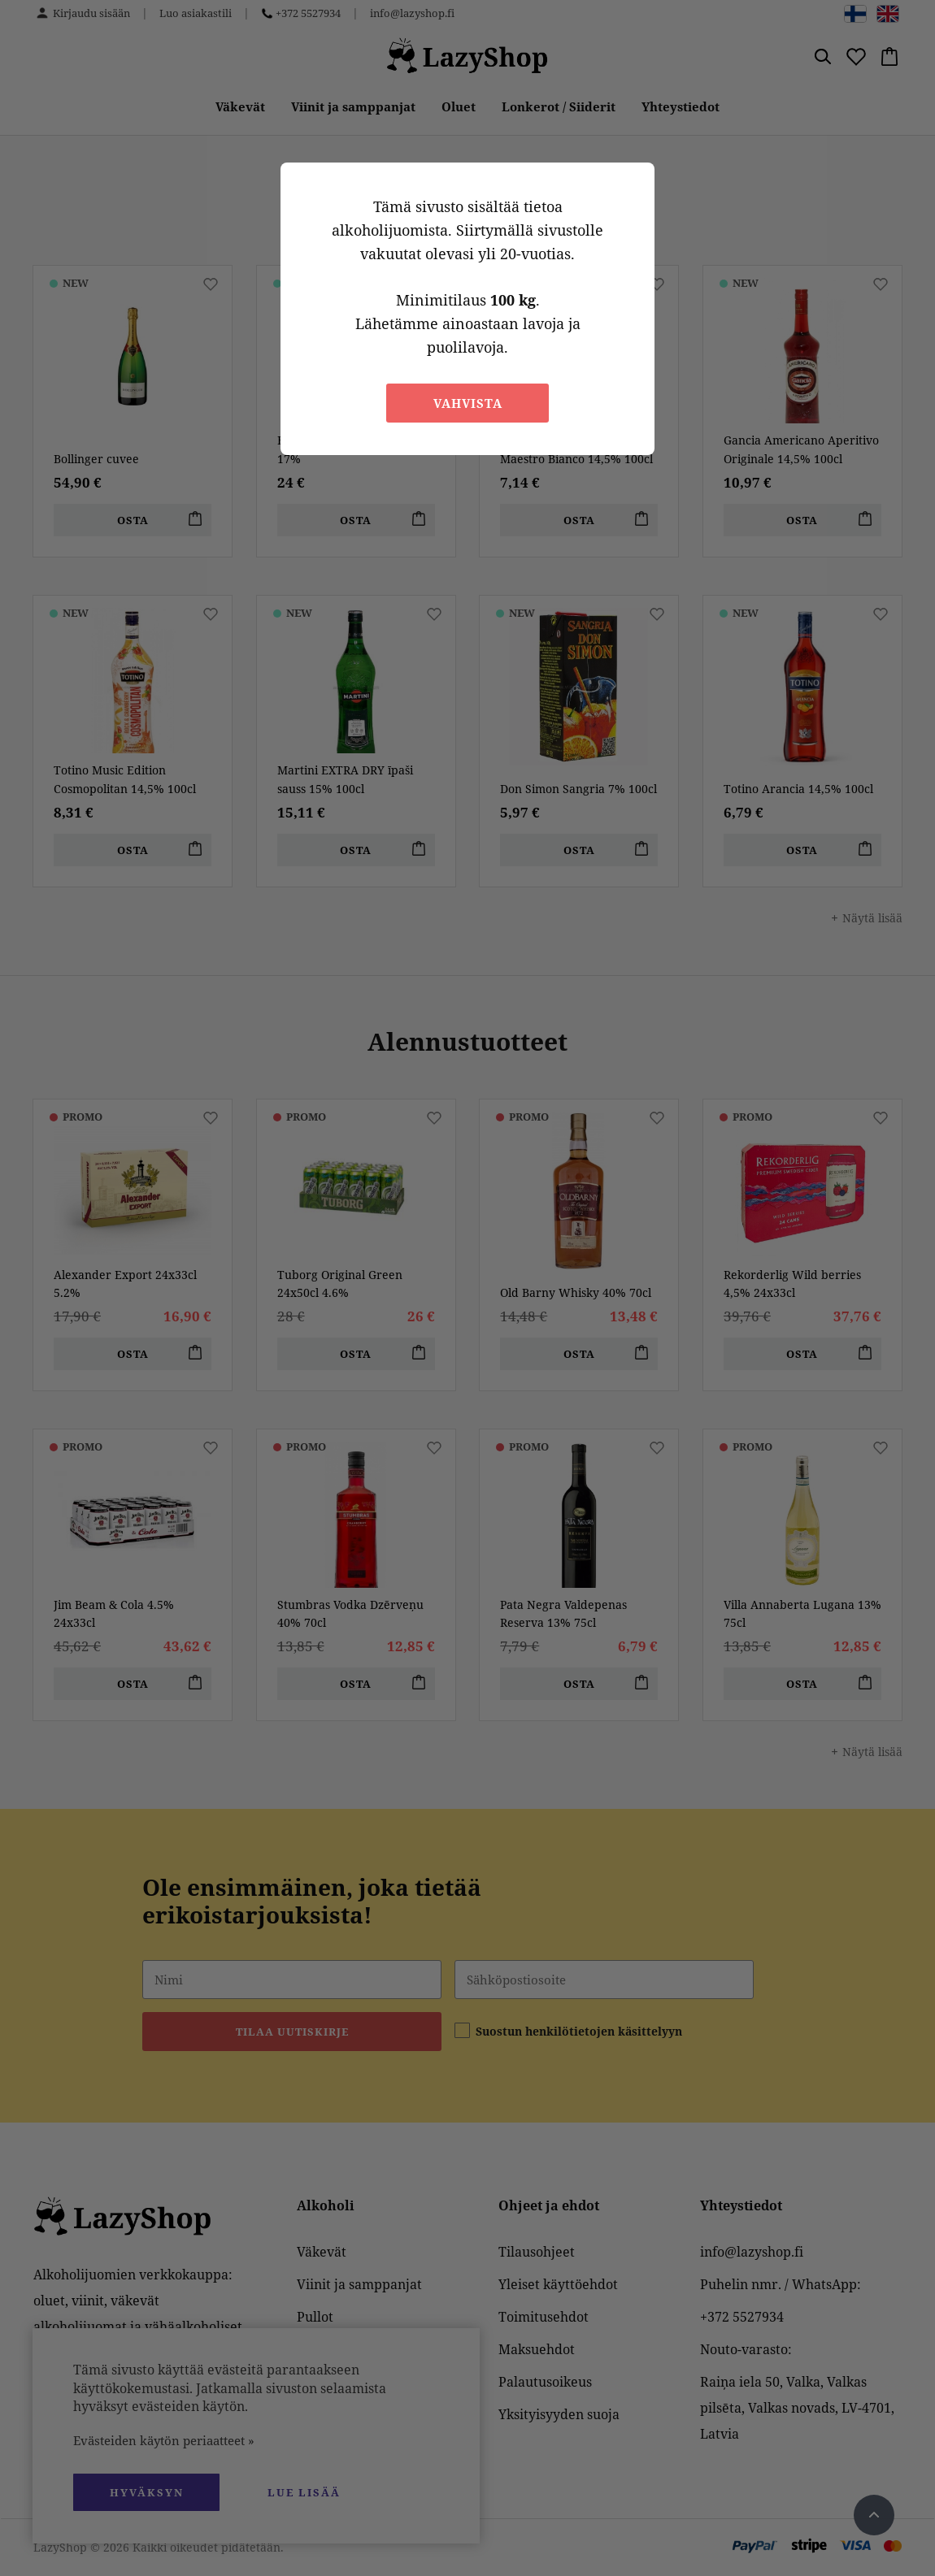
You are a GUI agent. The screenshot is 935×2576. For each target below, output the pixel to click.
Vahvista (467, 403)
